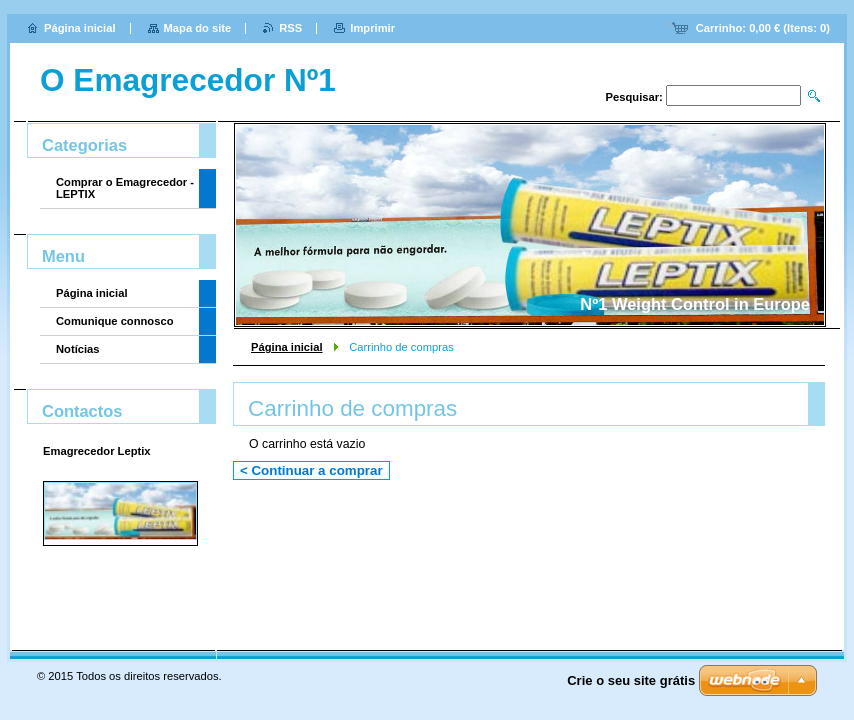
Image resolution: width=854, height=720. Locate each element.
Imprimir (372, 28)
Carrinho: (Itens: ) (763, 28)
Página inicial (287, 347)
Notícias (78, 349)
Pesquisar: (634, 97)
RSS (290, 28)
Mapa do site (198, 28)
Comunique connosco (114, 321)
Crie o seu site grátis (631, 680)
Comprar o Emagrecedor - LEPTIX (125, 188)
